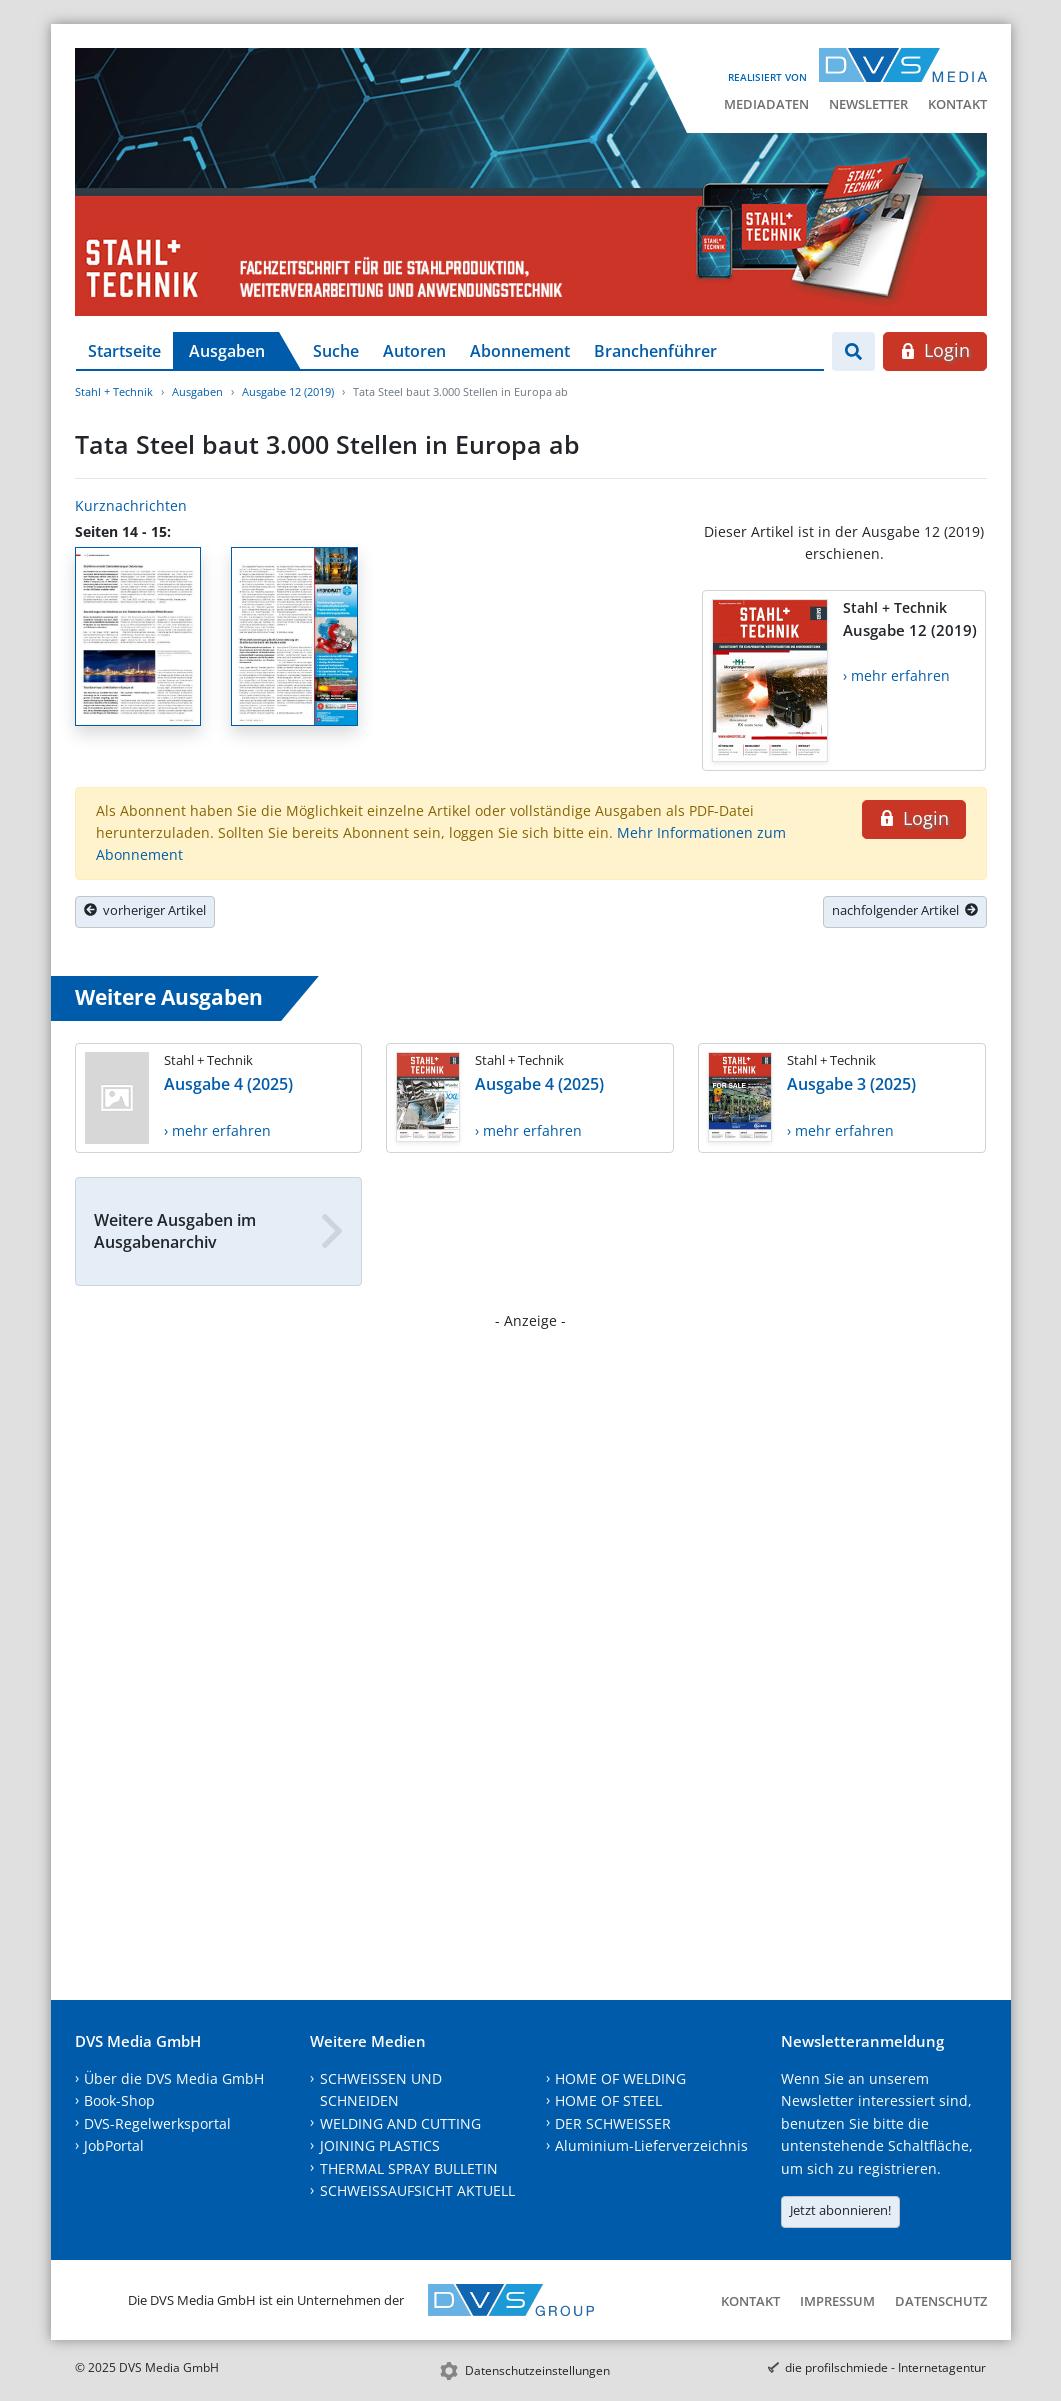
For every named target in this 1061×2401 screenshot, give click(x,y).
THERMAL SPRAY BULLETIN (409, 2168)
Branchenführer (655, 351)
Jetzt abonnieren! (840, 2210)
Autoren (414, 351)
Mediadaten (766, 104)
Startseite (124, 351)
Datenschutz (941, 2301)
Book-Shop (119, 2100)
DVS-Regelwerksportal (157, 2123)
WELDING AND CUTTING (400, 2123)
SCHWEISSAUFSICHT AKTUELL (417, 2190)
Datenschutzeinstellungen (537, 2370)
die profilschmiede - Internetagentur (885, 2367)
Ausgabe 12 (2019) (288, 391)
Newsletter (868, 104)
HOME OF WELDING (620, 2078)
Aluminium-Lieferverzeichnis (651, 2145)
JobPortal (114, 2145)
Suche (336, 351)
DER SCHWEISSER (613, 2123)
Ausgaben (227, 351)
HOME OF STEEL (608, 2100)
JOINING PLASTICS (380, 2145)
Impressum (837, 2301)
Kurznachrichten (131, 505)
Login (934, 350)
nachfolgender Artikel (905, 910)
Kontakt (957, 104)
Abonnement (520, 351)
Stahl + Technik (114, 391)
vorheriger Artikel (145, 910)
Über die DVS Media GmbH (174, 2078)
